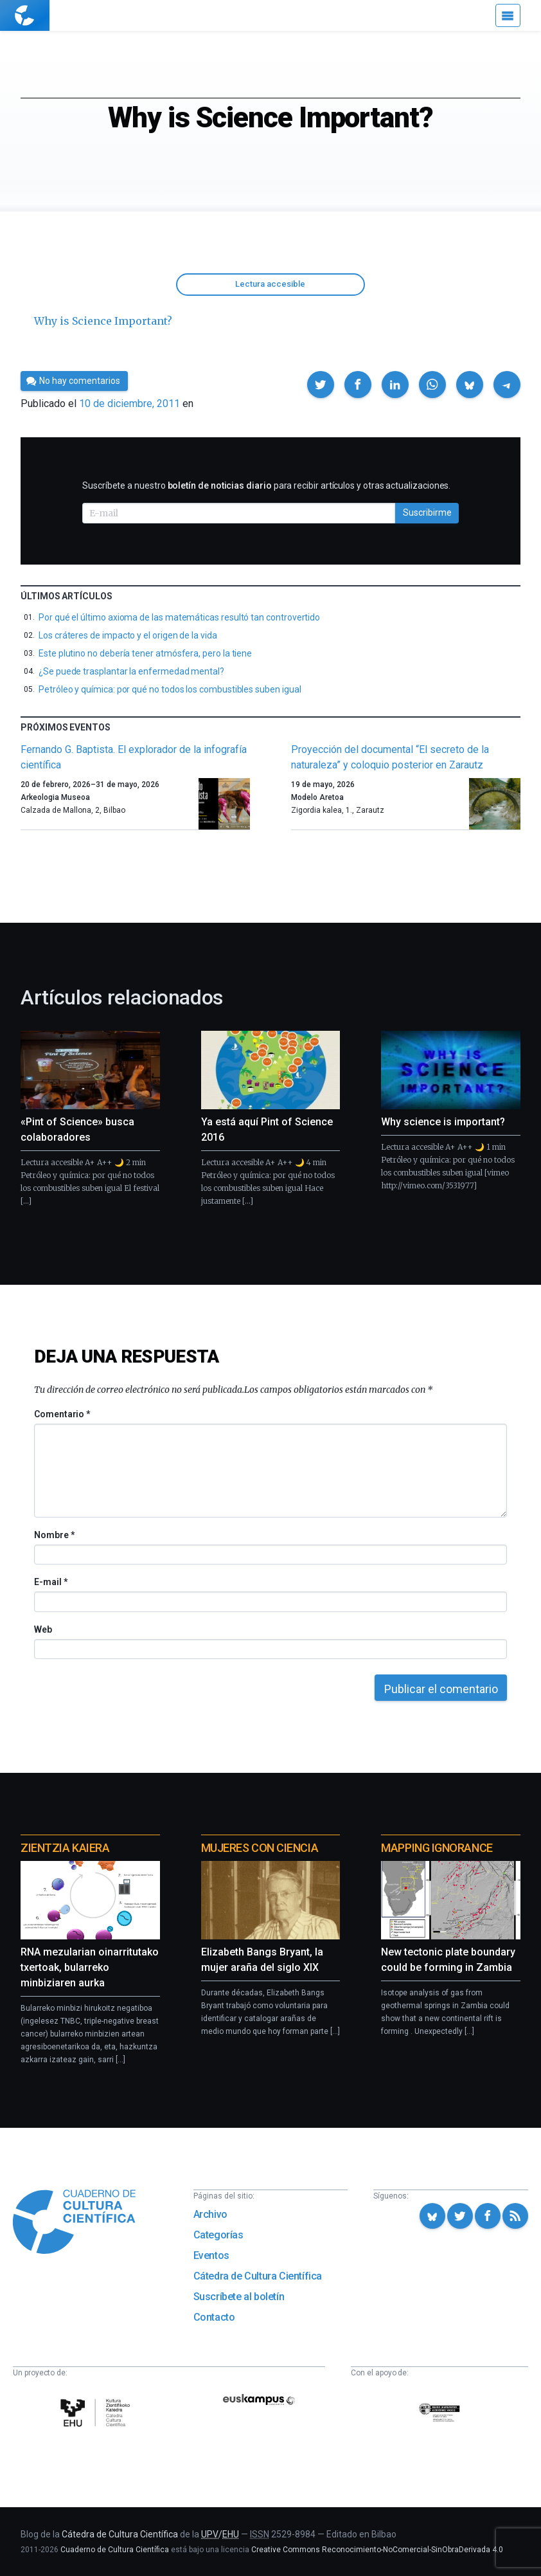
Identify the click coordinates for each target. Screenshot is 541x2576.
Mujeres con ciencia (259, 1848)
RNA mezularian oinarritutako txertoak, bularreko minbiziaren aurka (90, 1967)
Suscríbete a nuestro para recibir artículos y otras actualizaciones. (266, 485)
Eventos (211, 2255)
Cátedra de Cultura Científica (257, 2276)
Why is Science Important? (103, 320)
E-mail (50, 1582)
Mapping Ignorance (436, 1848)
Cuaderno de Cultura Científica (114, 2549)
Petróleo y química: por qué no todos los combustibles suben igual (170, 689)
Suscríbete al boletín (239, 2296)
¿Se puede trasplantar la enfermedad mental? (131, 671)
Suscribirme (427, 512)
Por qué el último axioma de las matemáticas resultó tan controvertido (179, 617)
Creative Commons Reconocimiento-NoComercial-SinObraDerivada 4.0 (377, 2549)
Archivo (210, 2214)
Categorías (218, 2235)
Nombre (54, 1535)
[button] (320, 384)
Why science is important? (443, 1122)
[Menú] (507, 15)
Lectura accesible (270, 284)
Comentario (62, 1414)
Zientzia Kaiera (65, 1848)
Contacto (214, 2317)
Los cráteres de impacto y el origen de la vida (128, 635)
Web (43, 1629)
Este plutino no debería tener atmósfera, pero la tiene (145, 653)
